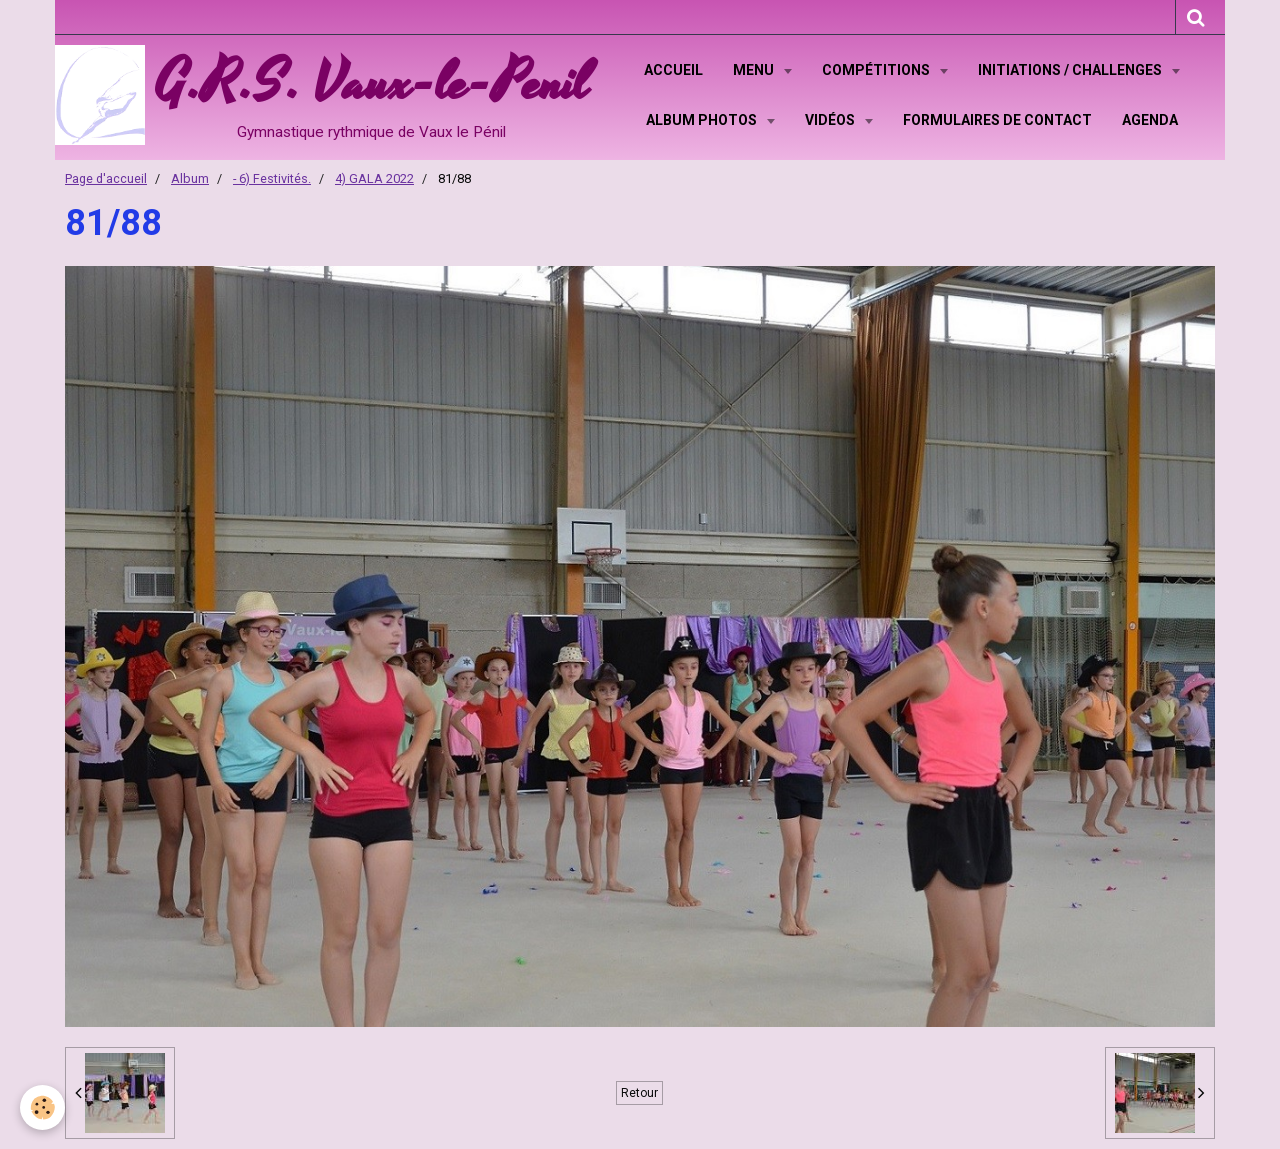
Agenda (1150, 120)
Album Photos (703, 120)
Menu (755, 70)
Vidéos (831, 120)
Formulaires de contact (997, 120)
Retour (639, 1093)
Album (190, 178)
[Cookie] (42, 1107)
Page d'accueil (106, 178)
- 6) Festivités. (272, 178)
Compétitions (877, 70)
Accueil (673, 70)
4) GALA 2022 (374, 178)
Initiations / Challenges (1071, 70)
